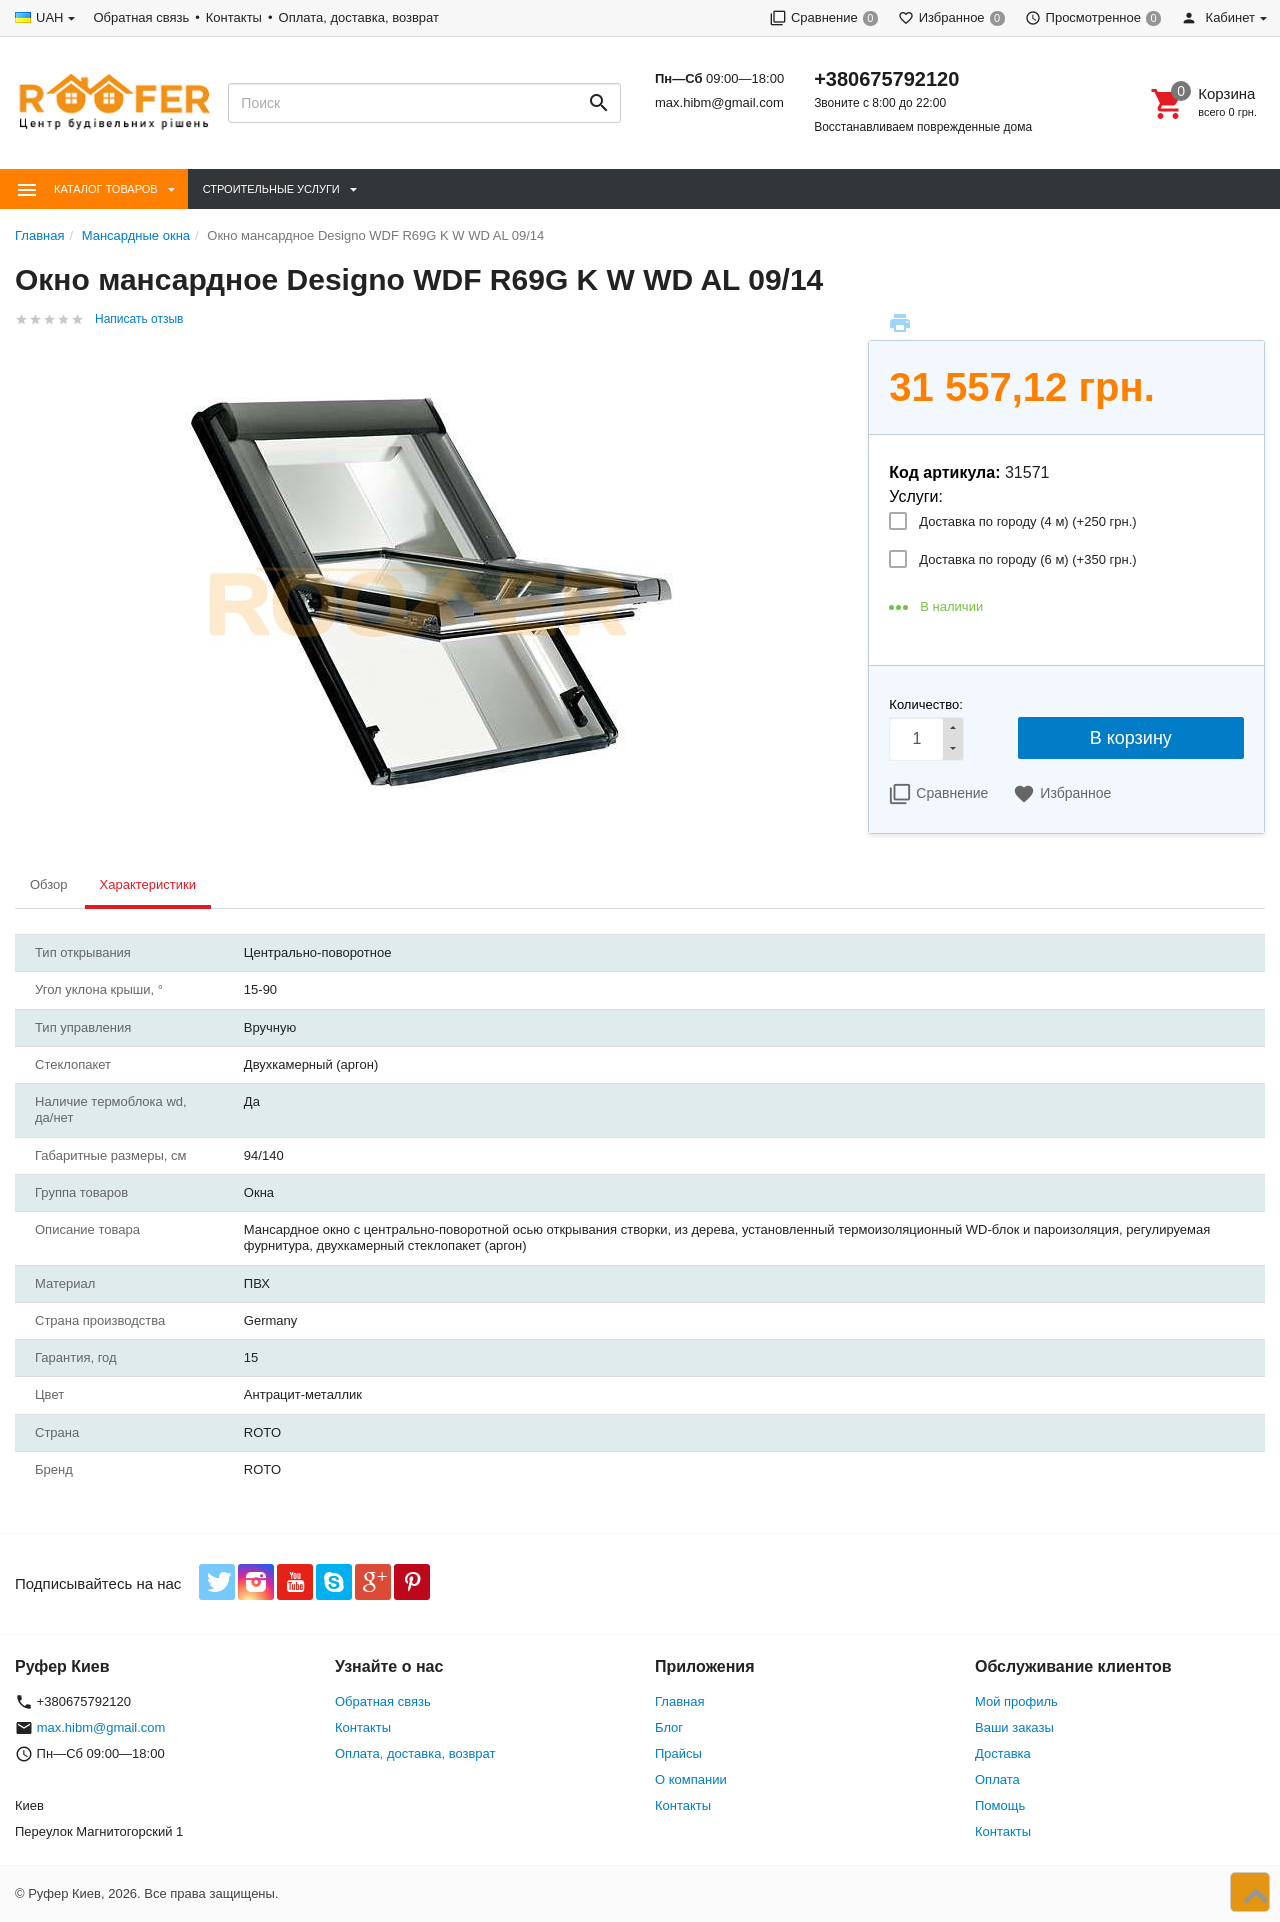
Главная (679, 1701)
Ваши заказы (1014, 1727)
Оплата (997, 1779)
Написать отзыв (139, 319)
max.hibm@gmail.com (719, 102)
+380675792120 (886, 79)
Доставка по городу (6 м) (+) (1027, 559)
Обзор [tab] (49, 884)
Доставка (1003, 1753)
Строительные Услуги (271, 189)
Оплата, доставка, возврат (359, 17)
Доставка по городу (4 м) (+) (1027, 521)
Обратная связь (141, 17)
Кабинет (1218, 17)
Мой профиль (1016, 1701)
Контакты (234, 17)
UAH (49, 17)
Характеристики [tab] (148, 884)
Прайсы (678, 1753)
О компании (691, 1779)
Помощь (1000, 1805)
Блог (669, 1727)
